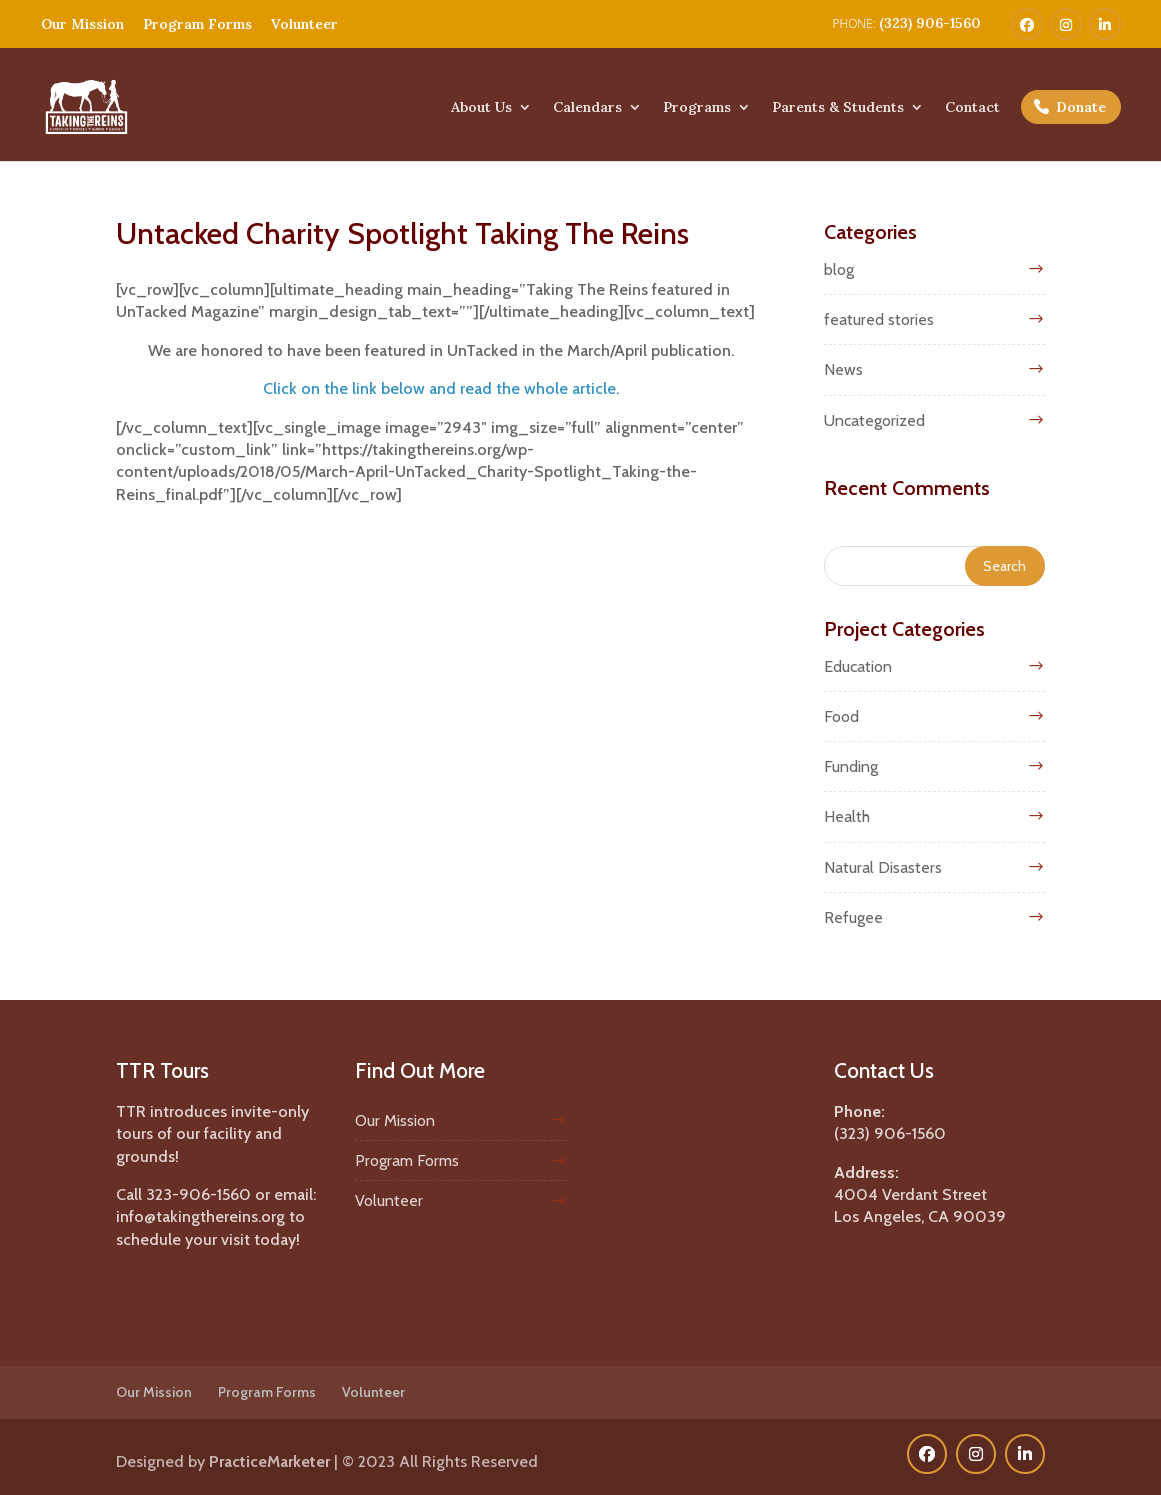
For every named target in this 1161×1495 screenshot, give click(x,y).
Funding (851, 766)
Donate (1081, 107)
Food (841, 716)
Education (858, 666)
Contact (972, 108)
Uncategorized (874, 420)
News (843, 369)
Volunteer (304, 24)
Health (847, 816)
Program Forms (197, 24)
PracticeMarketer (269, 1461)
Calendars (587, 108)
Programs (697, 108)
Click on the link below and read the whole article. (441, 388)
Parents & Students (838, 108)
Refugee (853, 917)
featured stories (879, 319)
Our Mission (82, 24)
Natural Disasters (883, 867)
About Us (481, 108)
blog (839, 269)
